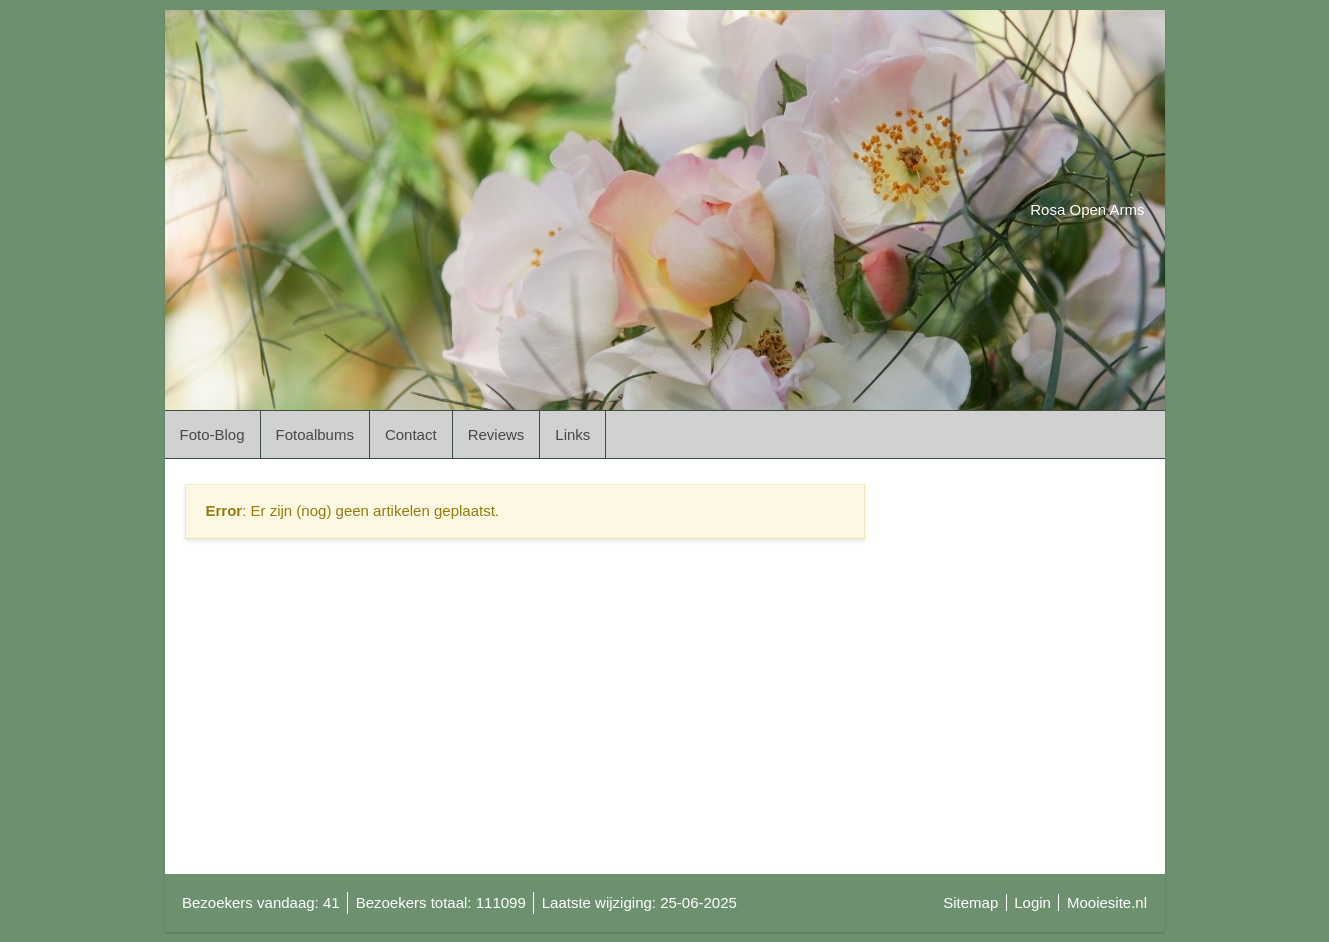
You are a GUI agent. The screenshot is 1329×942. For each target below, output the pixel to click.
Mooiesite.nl (1107, 902)
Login (1032, 902)
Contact (411, 434)
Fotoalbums (315, 434)
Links (572, 434)
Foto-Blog (212, 434)
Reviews (496, 434)
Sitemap (970, 902)
